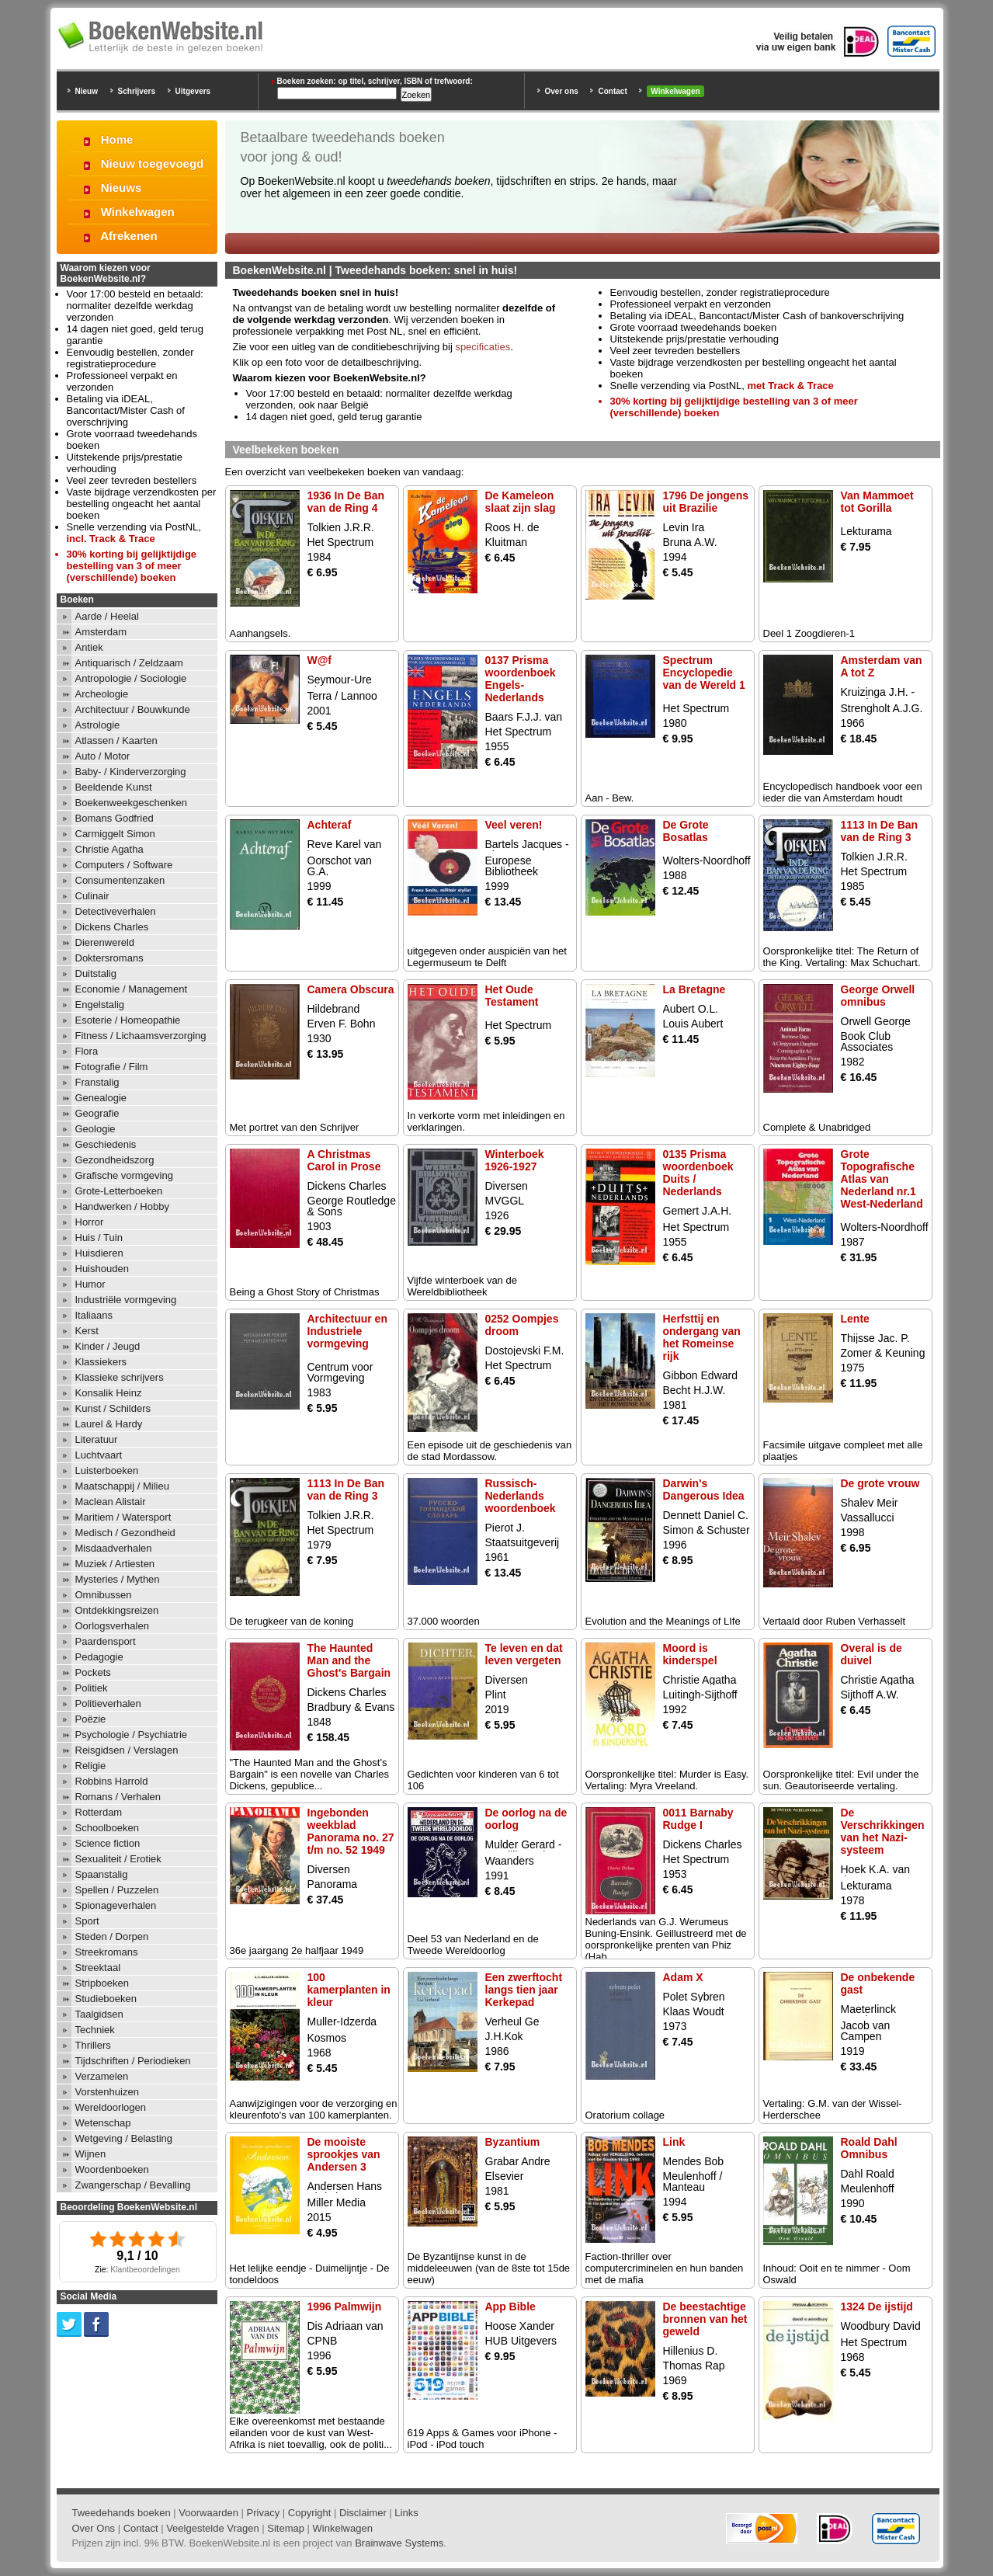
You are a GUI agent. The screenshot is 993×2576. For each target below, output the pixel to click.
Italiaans (94, 1315)
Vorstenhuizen (107, 2092)
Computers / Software (124, 865)
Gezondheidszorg (115, 1160)
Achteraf (329, 825)
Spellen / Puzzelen (117, 1890)
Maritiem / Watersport (123, 1517)
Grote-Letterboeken (119, 1191)
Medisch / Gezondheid (125, 1532)
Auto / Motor (102, 756)
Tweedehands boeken (121, 2513)
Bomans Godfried (114, 818)
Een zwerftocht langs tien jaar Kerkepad (524, 1989)
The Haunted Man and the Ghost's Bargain (349, 1660)
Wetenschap (103, 2123)
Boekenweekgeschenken (131, 802)
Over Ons (94, 2528)
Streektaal (98, 1967)
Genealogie (101, 1098)
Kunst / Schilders (113, 1408)
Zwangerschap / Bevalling (133, 2185)
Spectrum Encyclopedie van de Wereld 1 (704, 672)
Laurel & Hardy (109, 1424)
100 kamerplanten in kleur (349, 1989)
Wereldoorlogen (111, 2107)
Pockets (93, 1672)
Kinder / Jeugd (108, 1346)
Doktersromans (109, 958)
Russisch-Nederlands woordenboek (520, 1495)
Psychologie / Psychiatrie (131, 1734)
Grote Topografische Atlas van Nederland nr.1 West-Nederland (882, 1179)
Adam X (683, 1977)
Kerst (87, 1331)
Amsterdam (101, 632)
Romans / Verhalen (118, 1797)
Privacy (263, 2513)
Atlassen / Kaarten (116, 740)
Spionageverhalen (116, 1905)
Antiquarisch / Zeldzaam (129, 663)
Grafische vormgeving (124, 1175)
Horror (89, 1222)
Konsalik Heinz (108, 1393)
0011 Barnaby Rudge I (698, 1818)
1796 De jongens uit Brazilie (706, 501)
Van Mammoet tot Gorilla (877, 501)
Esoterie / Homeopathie (128, 1020)
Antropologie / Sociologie (131, 678)
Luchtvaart (99, 1455)
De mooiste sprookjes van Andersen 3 (343, 2154)
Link (674, 2142)
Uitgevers (193, 91)
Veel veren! (514, 825)
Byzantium (512, 2142)
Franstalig (97, 1082)
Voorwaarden (208, 2513)
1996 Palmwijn (344, 2306)
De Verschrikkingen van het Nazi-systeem (883, 1831)
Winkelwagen (675, 91)
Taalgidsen (99, 2014)
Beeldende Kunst (113, 787)
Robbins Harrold (111, 1781)
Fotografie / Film (111, 1066)
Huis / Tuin (99, 1237)
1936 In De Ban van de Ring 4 (346, 501)
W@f (319, 660)
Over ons (561, 91)
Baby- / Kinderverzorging (130, 771)
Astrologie (97, 725)
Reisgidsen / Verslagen (127, 1750)
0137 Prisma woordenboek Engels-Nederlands (520, 679)
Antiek (89, 647)
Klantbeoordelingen (145, 2269)
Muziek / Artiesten (115, 1564)
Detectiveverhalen (115, 911)
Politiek (91, 1688)
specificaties (482, 347)
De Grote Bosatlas (686, 831)
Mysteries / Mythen (117, 1579)
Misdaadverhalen (113, 1548)
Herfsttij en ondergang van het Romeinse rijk (702, 1337)
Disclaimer (363, 2513)
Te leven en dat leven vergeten (524, 1654)
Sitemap (285, 2528)
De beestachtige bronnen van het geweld (705, 2319)
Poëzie (90, 1719)
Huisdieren (99, 1253)
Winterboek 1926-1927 (514, 1160)
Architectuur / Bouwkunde (132, 709)
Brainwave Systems (399, 2543)
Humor (90, 1284)
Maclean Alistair (110, 1501)
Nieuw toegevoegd (152, 163)
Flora (87, 1051)
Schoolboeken (107, 1828)
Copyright (310, 2513)
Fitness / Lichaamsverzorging (141, 1035)
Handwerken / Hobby (122, 1206)
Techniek (95, 2029)
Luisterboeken (107, 1470)
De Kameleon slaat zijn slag (520, 501)
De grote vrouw (880, 1483)
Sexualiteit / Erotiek (118, 1859)
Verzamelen (102, 2076)
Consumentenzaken (120, 880)
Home (117, 139)
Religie (90, 1765)
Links (406, 2513)
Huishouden (102, 1268)
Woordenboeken (112, 2169)
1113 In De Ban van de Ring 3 (879, 831)
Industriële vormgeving (126, 1299)
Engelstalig (100, 1004)
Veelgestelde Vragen (212, 2528)
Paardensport (105, 1641)
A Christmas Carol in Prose (344, 1160)
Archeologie (102, 694)
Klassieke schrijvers (119, 1377)
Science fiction (108, 1843)
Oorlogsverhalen (112, 1626)
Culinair (92, 896)
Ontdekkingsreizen (117, 1610)
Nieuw (86, 91)
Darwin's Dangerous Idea (704, 1489)
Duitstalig (95, 973)
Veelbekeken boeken (286, 449)
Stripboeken (102, 1983)
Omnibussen (103, 1595)
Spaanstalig (101, 1874)
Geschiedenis (106, 1144)
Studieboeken (106, 1998)
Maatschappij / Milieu (122, 1486)
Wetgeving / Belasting (124, 2138)
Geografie (97, 1113)
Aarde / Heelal (107, 616)
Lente (855, 1318)
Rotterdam (99, 1812)
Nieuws (121, 187)
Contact (612, 91)
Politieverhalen (108, 1703)
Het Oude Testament (512, 995)
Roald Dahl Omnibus (869, 2148)
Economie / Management (131, 989)
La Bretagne (694, 989)
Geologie (95, 1129)
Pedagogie (99, 1657)
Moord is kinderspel (690, 1654)
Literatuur (96, 1439)
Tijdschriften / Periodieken (133, 2061)
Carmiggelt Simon (115, 834)
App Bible (510, 2306)
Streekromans (106, 1952)
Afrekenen (128, 235)
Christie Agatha (109, 849)
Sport (87, 1921)
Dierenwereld (105, 942)
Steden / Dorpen (112, 1936)
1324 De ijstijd (877, 2306)
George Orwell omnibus (878, 995)
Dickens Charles (112, 927)
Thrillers (93, 2045)
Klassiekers (101, 1362)
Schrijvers (136, 91)
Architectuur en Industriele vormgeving (347, 1331)
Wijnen (90, 2154)
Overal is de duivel (871, 1654)
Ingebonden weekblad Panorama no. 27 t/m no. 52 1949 (350, 1831)
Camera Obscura (350, 989)
